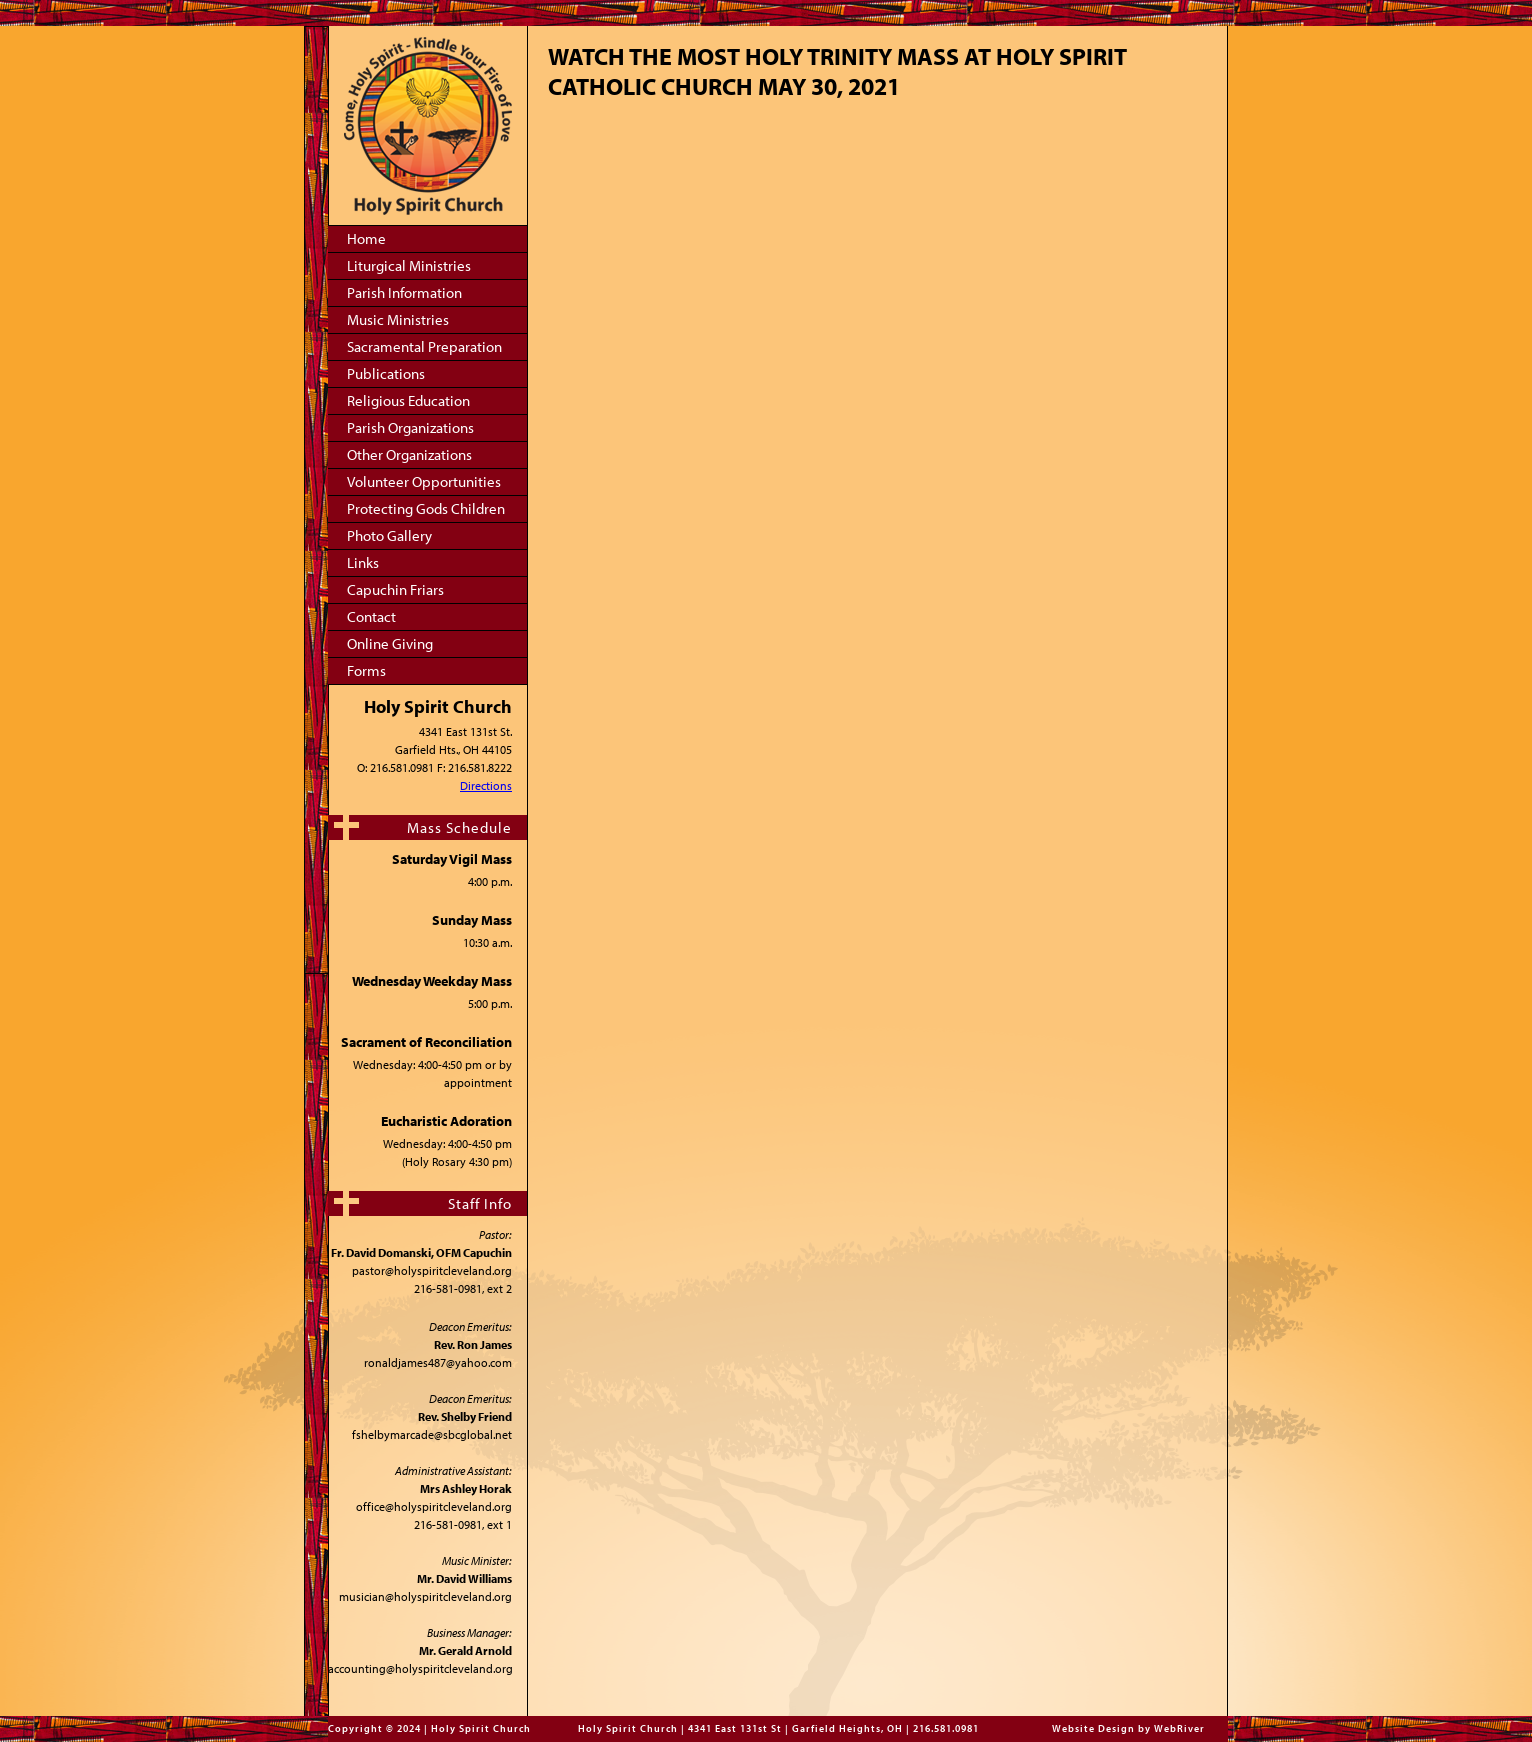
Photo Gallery (389, 535)
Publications (386, 373)
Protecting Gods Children (426, 508)
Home (366, 238)
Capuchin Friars (395, 589)
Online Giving (390, 643)
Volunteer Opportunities (424, 481)
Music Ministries (398, 319)
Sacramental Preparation (424, 346)
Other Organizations (409, 454)
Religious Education (408, 400)
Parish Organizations (410, 427)
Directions (486, 785)
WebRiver (1179, 1728)
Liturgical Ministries (409, 265)
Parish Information (404, 292)
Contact (371, 616)
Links (363, 562)
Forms (366, 670)
